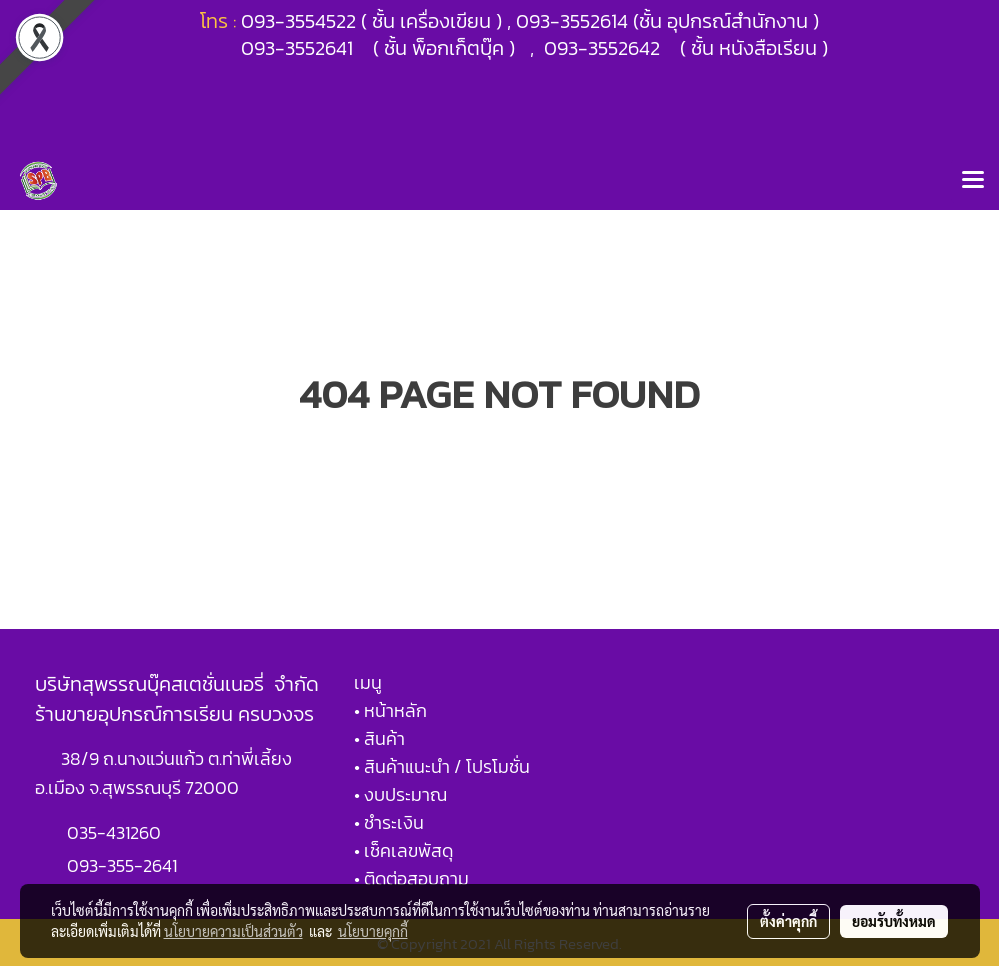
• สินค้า (379, 738)
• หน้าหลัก (390, 710)
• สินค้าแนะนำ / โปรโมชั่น (442, 766)
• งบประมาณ (400, 794)
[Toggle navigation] (973, 181)
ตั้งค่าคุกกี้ (788, 921)
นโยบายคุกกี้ (373, 931)
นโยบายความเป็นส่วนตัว (233, 931)
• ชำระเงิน (389, 822)
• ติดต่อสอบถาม (411, 878)
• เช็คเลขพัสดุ (403, 850)
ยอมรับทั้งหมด (894, 921)
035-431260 (116, 832)
